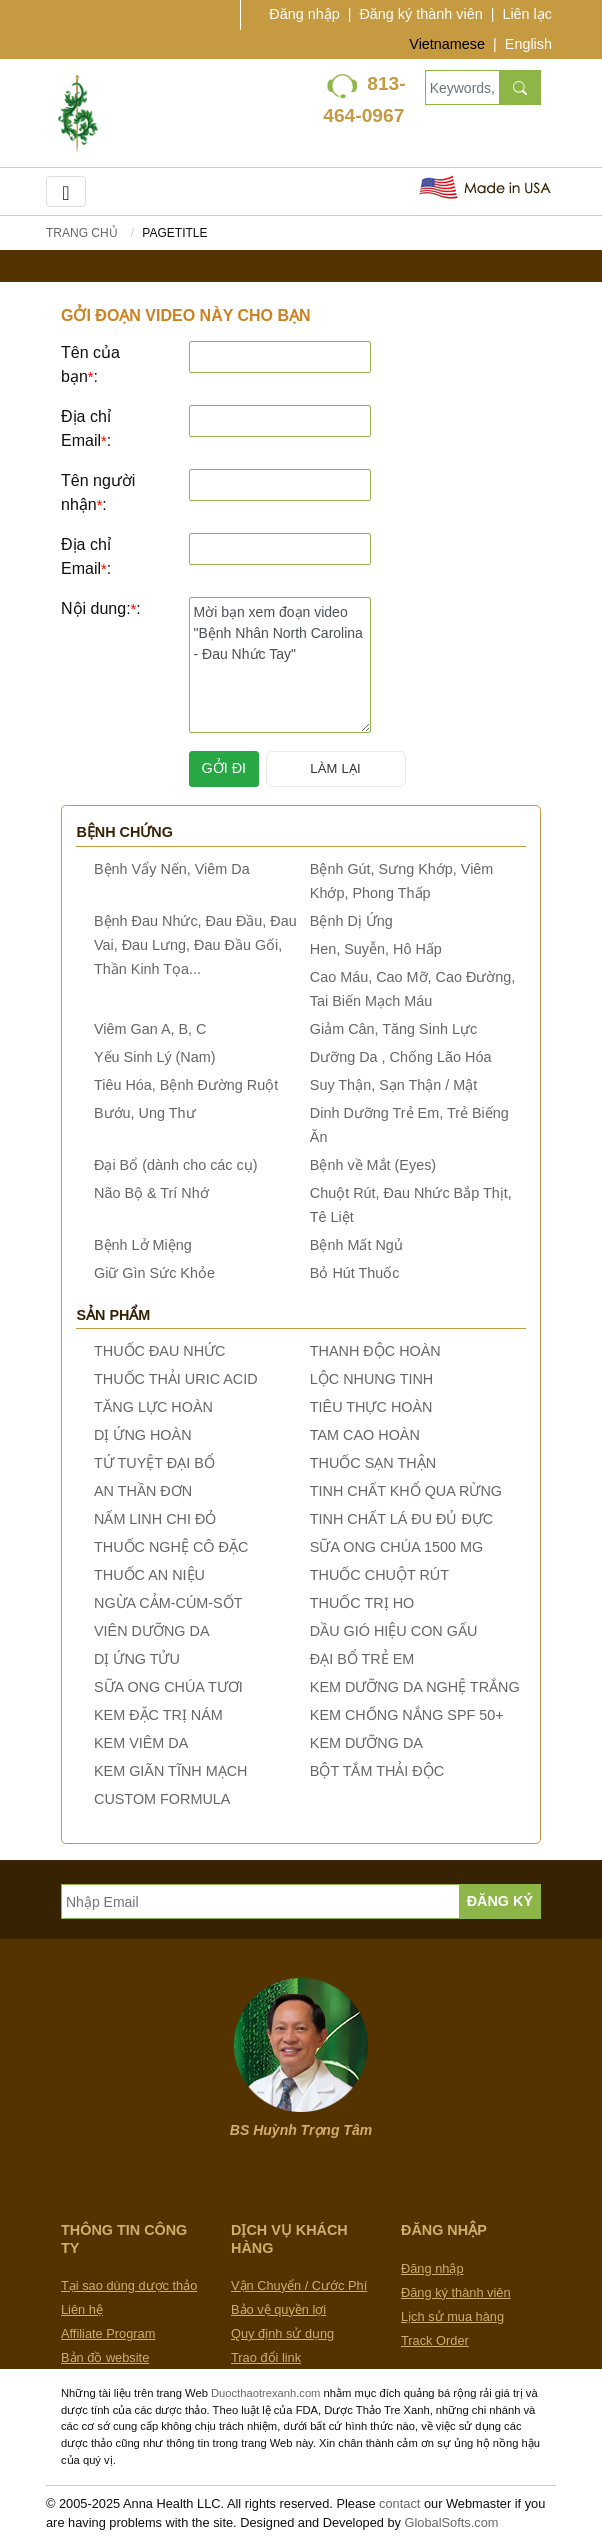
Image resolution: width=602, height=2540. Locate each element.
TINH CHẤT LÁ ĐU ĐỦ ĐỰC (401, 1519)
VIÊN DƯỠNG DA (152, 1631)
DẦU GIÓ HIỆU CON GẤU (394, 1631)
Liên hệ (82, 2309)
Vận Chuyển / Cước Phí (299, 2285)
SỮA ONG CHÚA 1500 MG (396, 1547)
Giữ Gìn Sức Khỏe (154, 1273)
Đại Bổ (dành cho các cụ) (176, 1165)
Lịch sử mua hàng (452, 2316)
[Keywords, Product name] (462, 87)
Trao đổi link (266, 2357)
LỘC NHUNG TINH (371, 1379)
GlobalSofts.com (452, 2522)
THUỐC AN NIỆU (149, 1575)
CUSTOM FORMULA (162, 1799)
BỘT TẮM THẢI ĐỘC (377, 1771)
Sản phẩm (113, 1315)
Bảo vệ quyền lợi (278, 2309)
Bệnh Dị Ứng (351, 921)
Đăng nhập (304, 14)
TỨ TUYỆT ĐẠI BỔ (154, 1463)
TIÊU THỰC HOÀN (371, 1407)
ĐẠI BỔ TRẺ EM (362, 1659)
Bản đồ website (105, 2357)
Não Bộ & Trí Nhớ (151, 1193)
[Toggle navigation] (66, 191)
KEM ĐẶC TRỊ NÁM (158, 1715)
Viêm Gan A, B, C (150, 1029)
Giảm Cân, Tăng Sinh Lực (393, 1029)
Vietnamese (447, 44)
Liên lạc (527, 14)
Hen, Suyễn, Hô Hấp (376, 949)
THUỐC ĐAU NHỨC (160, 1351)
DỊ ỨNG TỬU (137, 1659)
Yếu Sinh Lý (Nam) (155, 1057)
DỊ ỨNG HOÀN (143, 1435)
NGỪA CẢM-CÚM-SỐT (168, 1603)
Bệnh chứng (124, 832)
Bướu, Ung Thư (145, 1113)
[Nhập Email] (260, 1901)
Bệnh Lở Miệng (143, 1245)
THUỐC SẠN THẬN (373, 1463)
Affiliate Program (108, 2333)
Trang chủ (82, 233)
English (528, 44)
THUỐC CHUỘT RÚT (379, 1575)
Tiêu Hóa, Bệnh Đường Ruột (186, 1085)
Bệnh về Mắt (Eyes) (373, 1165)
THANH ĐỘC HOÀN (375, 1351)
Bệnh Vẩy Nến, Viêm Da (172, 869)
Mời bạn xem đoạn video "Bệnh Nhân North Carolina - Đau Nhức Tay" (280, 665)
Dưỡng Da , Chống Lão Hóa (401, 1057)
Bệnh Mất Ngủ (356, 1245)
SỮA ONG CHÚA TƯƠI (168, 1687)
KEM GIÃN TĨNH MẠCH (170, 1771)
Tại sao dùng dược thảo (129, 2285)
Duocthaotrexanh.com (265, 2393)
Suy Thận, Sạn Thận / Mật (393, 1085)
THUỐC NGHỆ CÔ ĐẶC (171, 1547)
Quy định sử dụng (282, 2333)
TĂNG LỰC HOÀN (153, 1407)
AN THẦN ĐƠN (143, 1491)
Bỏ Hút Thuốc (355, 1273)
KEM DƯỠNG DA (366, 1743)
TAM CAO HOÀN (365, 1435)
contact (399, 2503)
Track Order (435, 2340)
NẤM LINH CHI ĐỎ (155, 1519)
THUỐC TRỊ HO (362, 1603)
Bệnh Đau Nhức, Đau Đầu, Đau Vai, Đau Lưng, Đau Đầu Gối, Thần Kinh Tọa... (195, 945)
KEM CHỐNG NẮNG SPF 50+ (407, 1715)
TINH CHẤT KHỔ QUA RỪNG (406, 1491)
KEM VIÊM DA (141, 1743)
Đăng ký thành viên (420, 14)
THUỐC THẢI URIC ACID (176, 1379)
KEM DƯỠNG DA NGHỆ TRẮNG (415, 1687)
